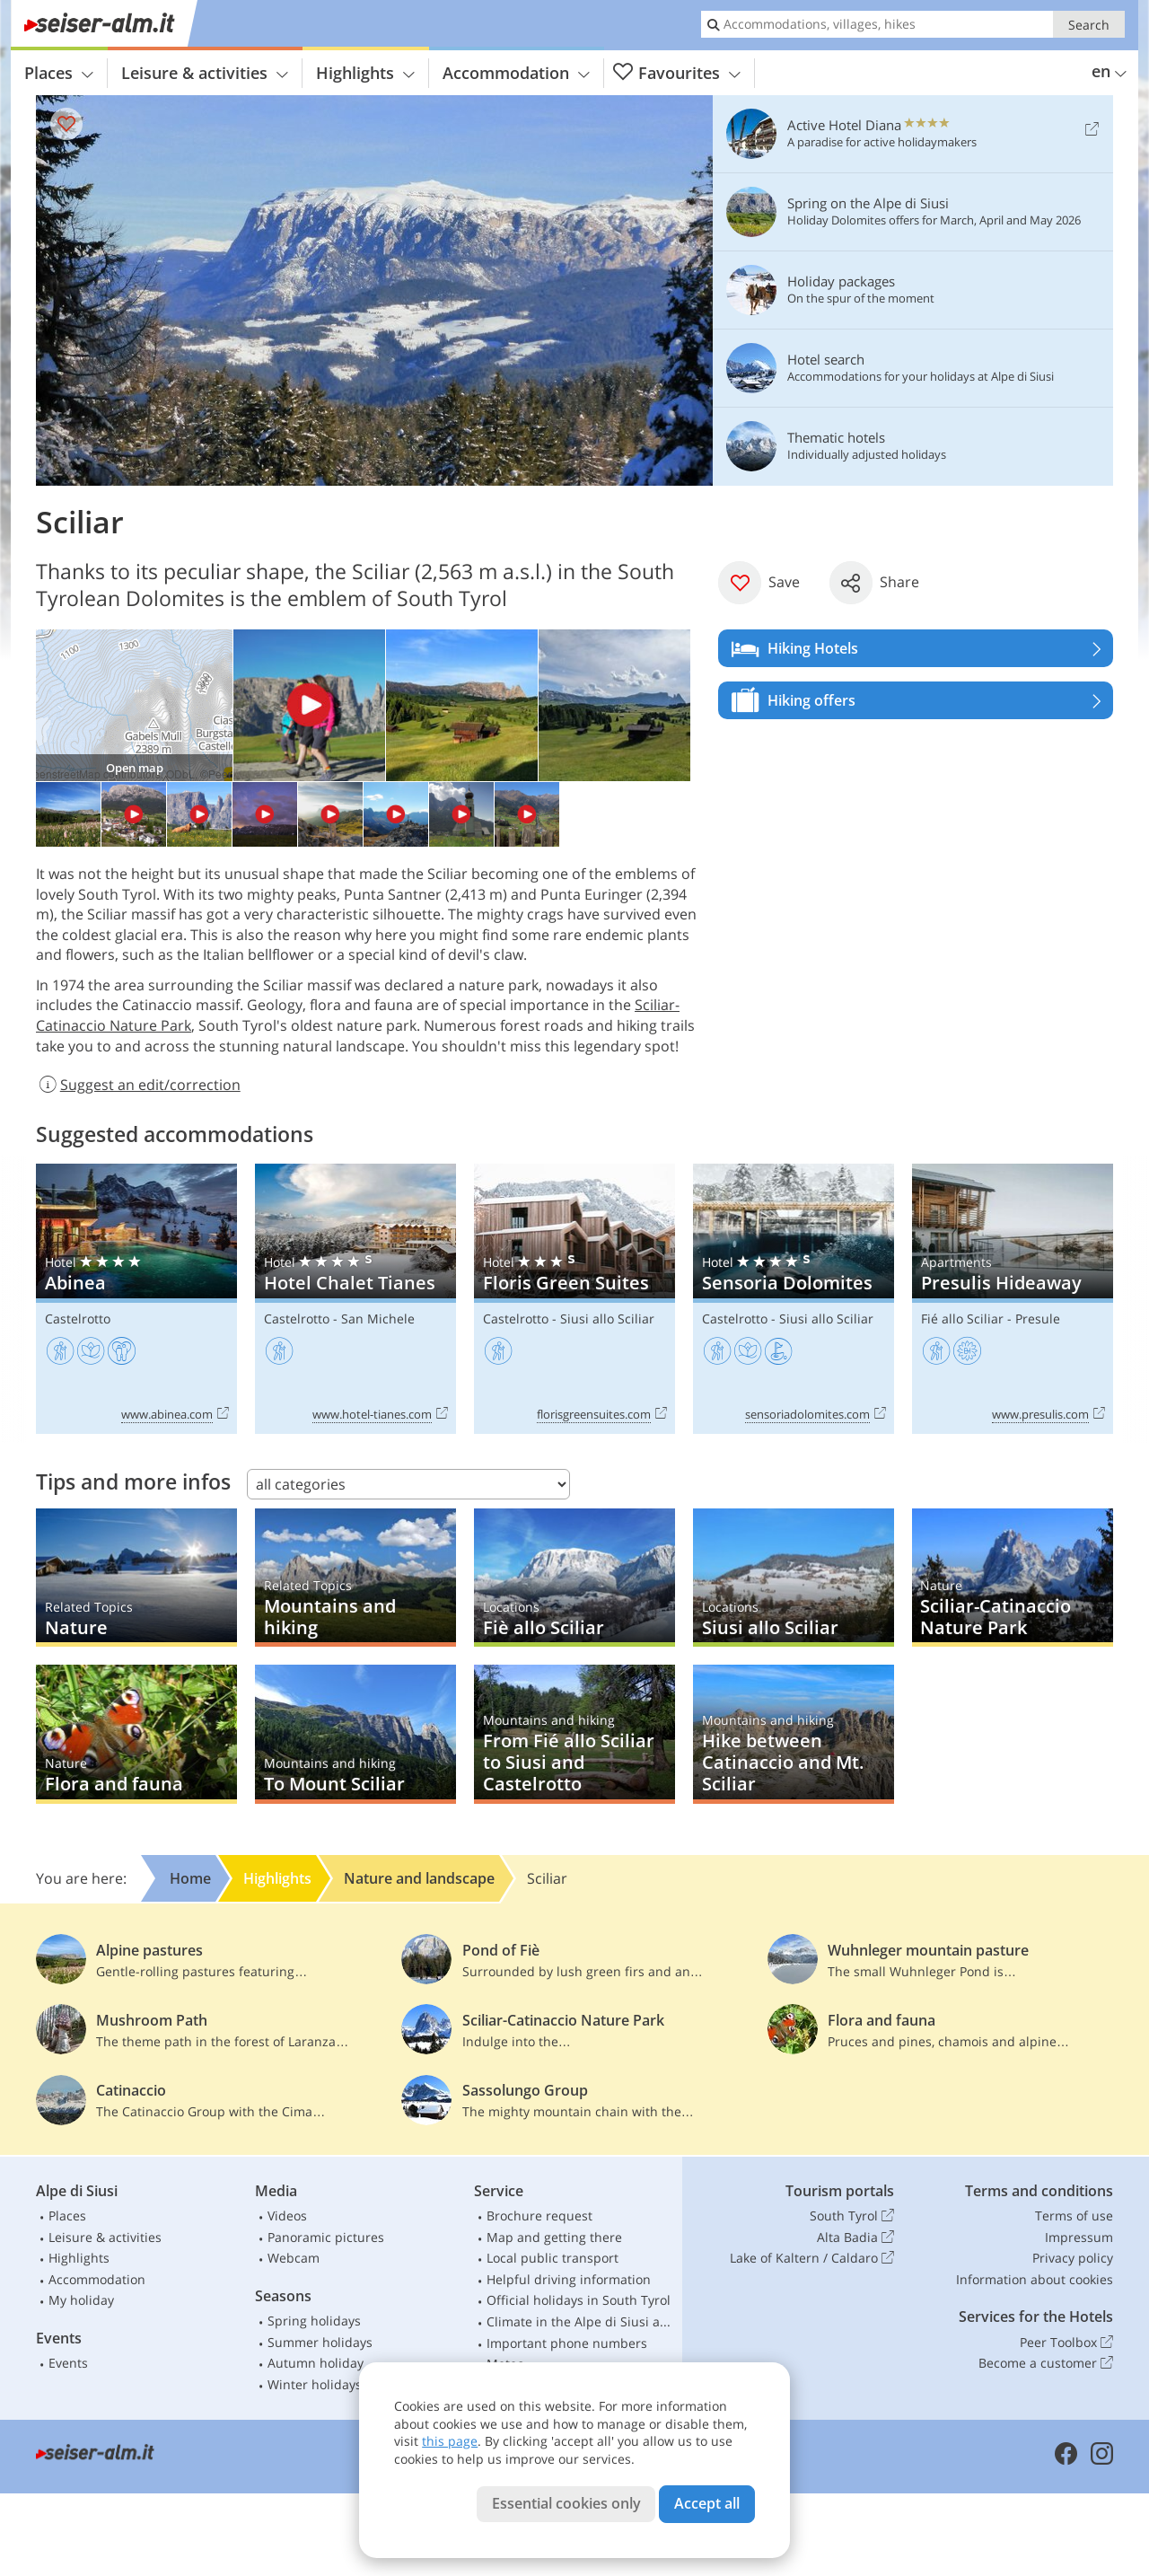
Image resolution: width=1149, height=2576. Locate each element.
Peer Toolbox (1066, 2343)
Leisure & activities (204, 73)
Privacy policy (1072, 2257)
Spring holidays (314, 2320)
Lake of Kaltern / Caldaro (812, 2258)
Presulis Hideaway (1012, 1299)
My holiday (81, 2299)
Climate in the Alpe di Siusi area (581, 2321)
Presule (1037, 1318)
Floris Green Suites (574, 1299)
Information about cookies (1034, 2279)
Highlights (365, 73)
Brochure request (539, 2215)
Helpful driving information (569, 2279)
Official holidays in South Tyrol (579, 2299)
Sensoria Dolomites (793, 1299)
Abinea (136, 1299)
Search (1089, 24)
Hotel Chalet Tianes (355, 1299)
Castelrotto (77, 1318)
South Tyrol (852, 2216)
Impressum (1079, 2237)
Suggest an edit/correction (138, 1085)
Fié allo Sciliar (962, 1318)
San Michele (378, 1318)
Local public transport (552, 2257)
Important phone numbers (567, 2343)
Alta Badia (855, 2237)
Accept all (707, 2503)
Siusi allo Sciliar (607, 1318)
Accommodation (516, 73)
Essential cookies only (566, 2503)
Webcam (294, 2257)
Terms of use (1074, 2215)
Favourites (677, 73)
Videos (287, 2215)
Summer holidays (320, 2342)
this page (450, 2440)
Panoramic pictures (326, 2237)
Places (58, 73)
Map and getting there (554, 2237)
